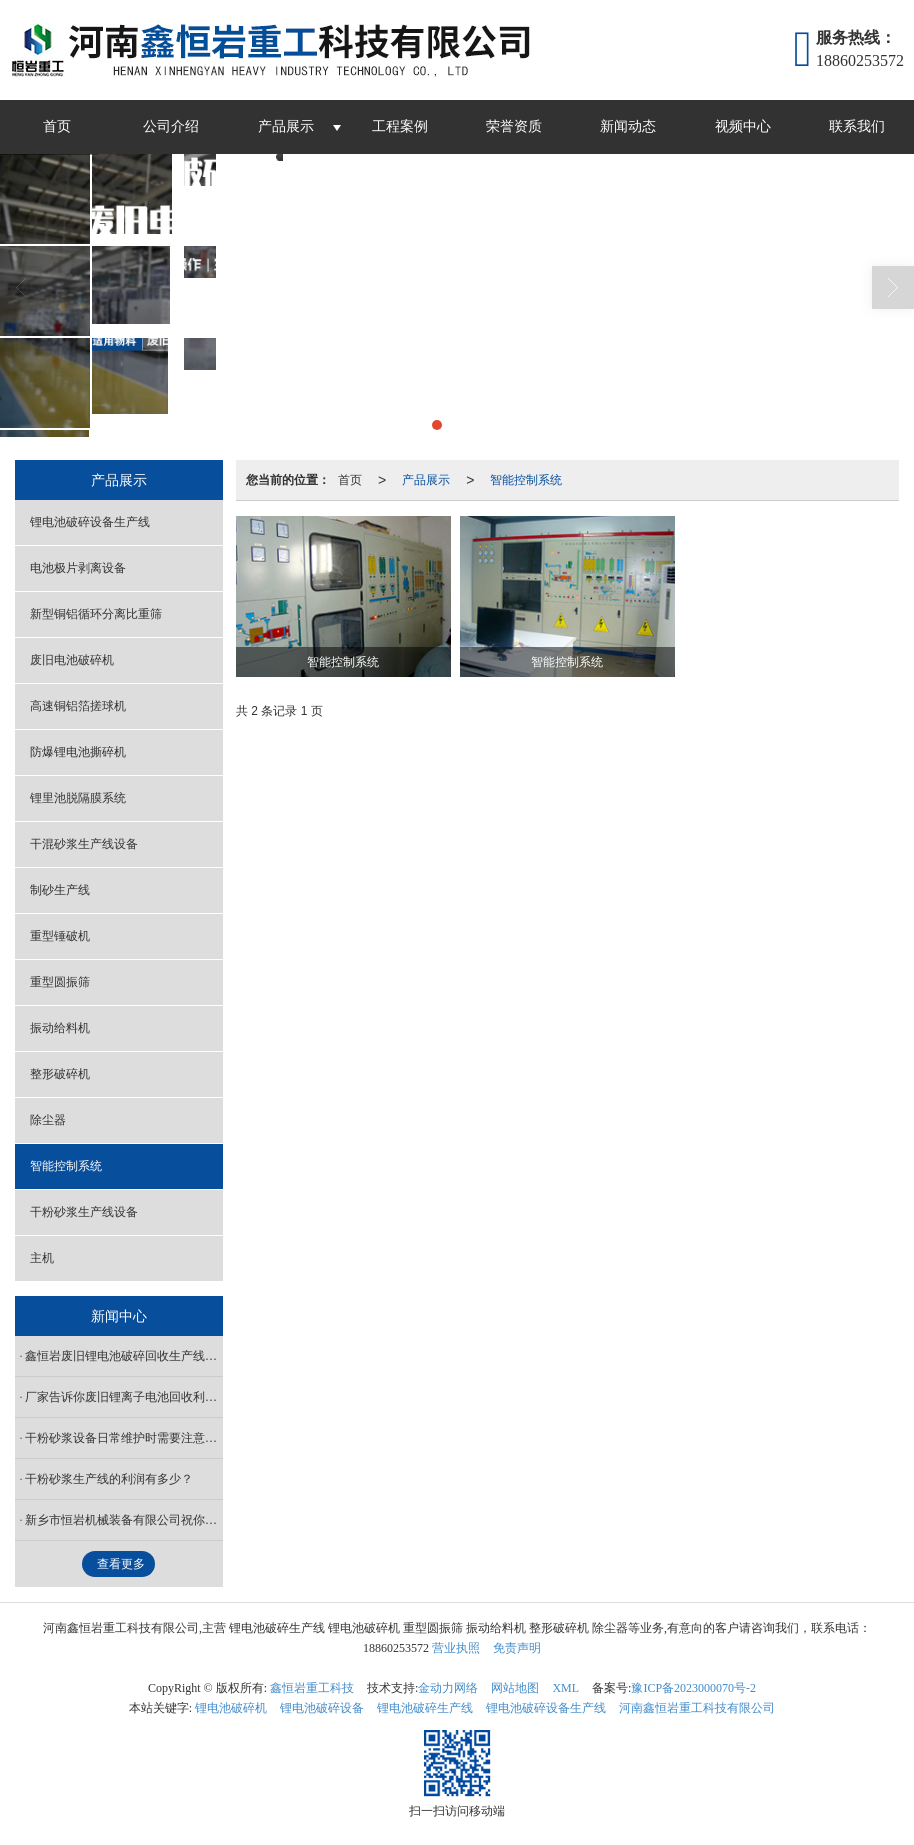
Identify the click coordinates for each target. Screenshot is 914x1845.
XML (565, 1688)
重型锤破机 (60, 936)
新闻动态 (628, 126)
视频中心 (743, 126)
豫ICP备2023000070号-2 (693, 1688)
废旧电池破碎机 (72, 660)
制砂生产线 (60, 890)
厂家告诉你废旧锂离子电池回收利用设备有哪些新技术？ (124, 1397)
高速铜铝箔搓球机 (78, 706)
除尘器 (48, 1120)
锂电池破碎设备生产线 (90, 522)
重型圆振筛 (60, 982)
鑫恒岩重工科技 (312, 1688)
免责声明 (517, 1648)
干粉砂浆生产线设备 (84, 1212)
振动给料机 (60, 1028)
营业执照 (456, 1648)
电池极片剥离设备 (78, 568)
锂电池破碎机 (231, 1708)
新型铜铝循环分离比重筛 (96, 614)
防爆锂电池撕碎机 (78, 752)
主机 (42, 1258)
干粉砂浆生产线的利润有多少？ (109, 1479)
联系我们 (857, 126)
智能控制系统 (526, 480)
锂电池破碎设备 (322, 1708)
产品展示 (286, 126)
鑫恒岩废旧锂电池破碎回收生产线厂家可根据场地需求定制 (124, 1356)
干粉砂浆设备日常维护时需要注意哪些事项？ (124, 1438)
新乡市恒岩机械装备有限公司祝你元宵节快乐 (124, 1520)
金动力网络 (448, 1688)
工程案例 (400, 126)
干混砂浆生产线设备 (84, 844)
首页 (57, 126)
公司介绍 (171, 126)
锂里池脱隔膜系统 (78, 798)
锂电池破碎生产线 (425, 1708)
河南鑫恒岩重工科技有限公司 (697, 1708)
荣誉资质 (514, 126)
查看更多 (121, 1564)
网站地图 (515, 1688)
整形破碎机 (60, 1074)
